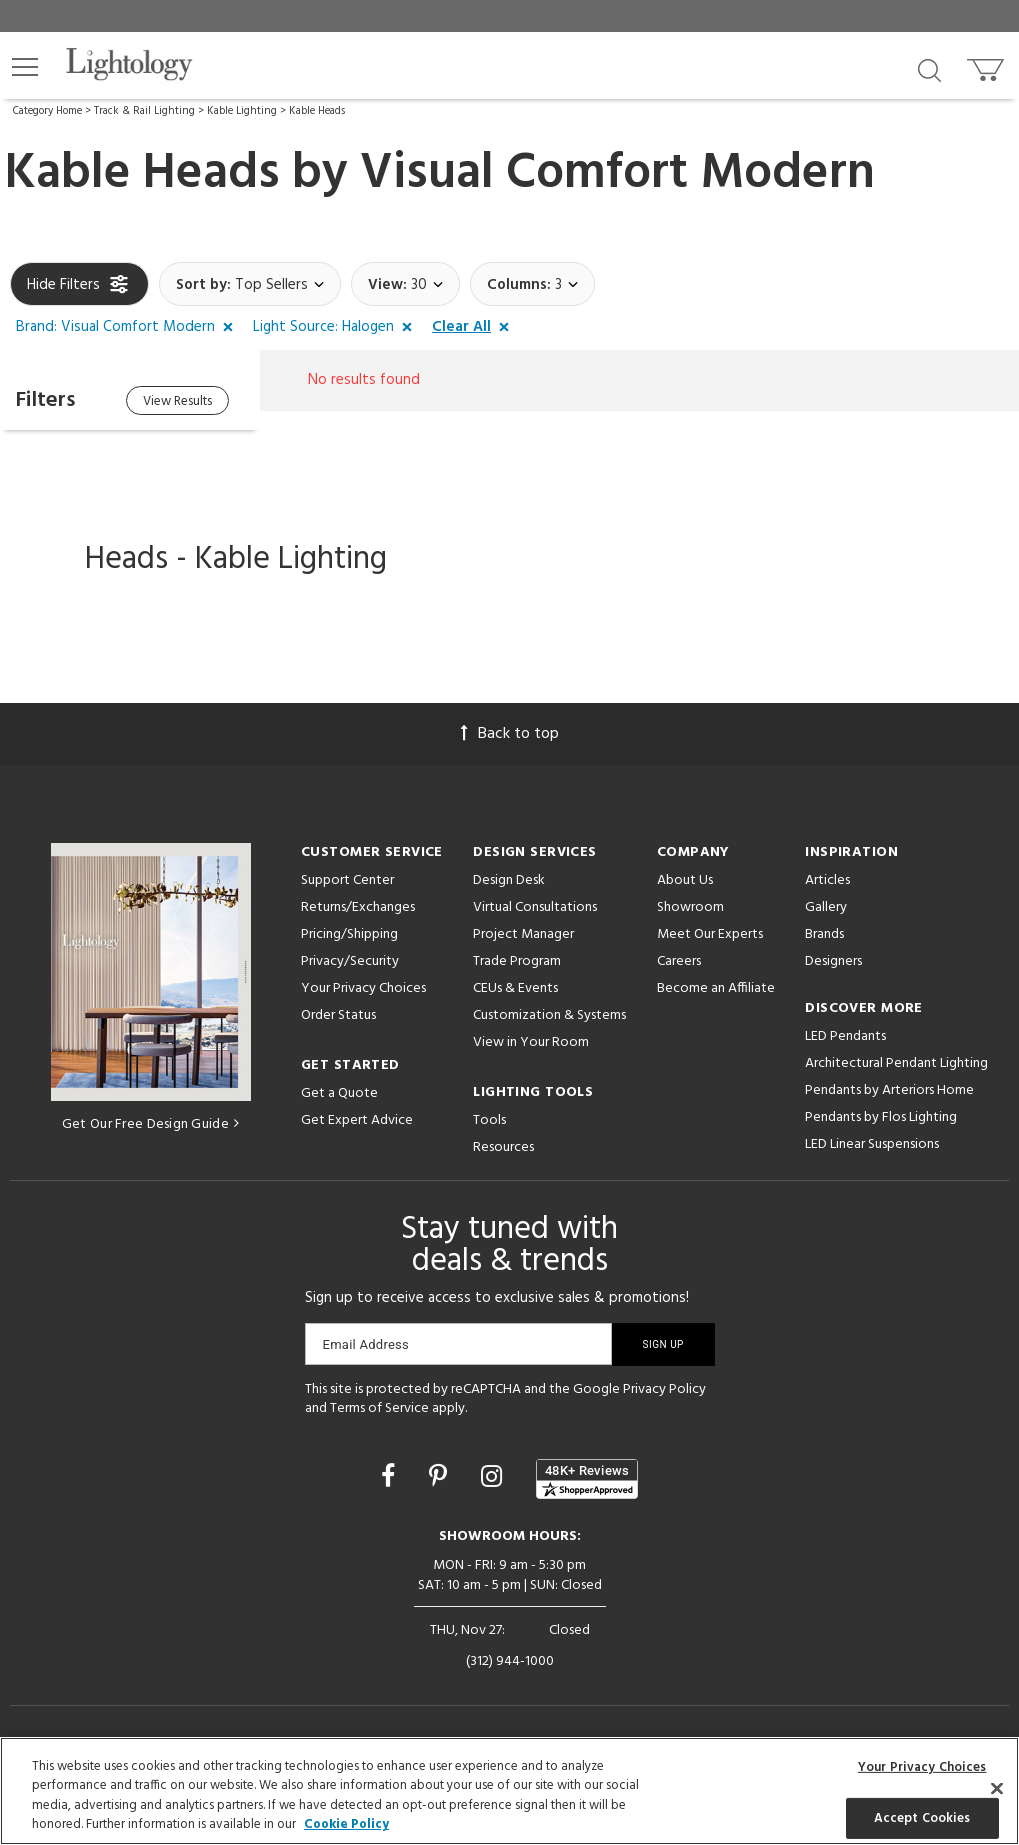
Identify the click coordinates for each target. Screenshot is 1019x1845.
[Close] (997, 1788)
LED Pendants (845, 1036)
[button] (25, 67)
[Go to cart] (987, 65)
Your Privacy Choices (363, 989)
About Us (685, 880)
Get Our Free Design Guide (150, 1124)
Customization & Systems (549, 1015)
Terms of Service (379, 1408)
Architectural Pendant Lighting (896, 1063)
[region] (509, 1791)
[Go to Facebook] (391, 1479)
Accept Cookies (922, 1817)
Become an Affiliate (716, 988)
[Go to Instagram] (494, 1479)
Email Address (366, 1344)
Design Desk (509, 880)
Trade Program (517, 961)
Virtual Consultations (535, 907)
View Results (177, 401)
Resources (503, 1147)
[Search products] (929, 69)
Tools (489, 1120)
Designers (833, 961)
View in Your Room (531, 1042)
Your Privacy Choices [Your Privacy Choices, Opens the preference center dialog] (922, 1767)
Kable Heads (317, 111)
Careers (679, 961)
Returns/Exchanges (358, 907)
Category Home (47, 111)
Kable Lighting (242, 111)
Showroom (690, 907)
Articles (827, 880)
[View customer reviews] (587, 1479)
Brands (824, 934)
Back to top (510, 734)
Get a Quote (339, 1093)
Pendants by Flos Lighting (881, 1117)
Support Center (347, 880)
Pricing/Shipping (349, 934)
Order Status (338, 1015)
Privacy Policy (664, 1389)
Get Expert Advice (357, 1120)
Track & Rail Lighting (144, 111)
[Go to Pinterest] (441, 1479)
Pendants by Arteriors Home (889, 1090)
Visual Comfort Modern (617, 174)
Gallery (826, 907)
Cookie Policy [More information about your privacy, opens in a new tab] (346, 1824)
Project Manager (523, 934)
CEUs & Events (515, 988)
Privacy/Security (350, 961)
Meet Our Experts (710, 934)
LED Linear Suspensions (872, 1144)
